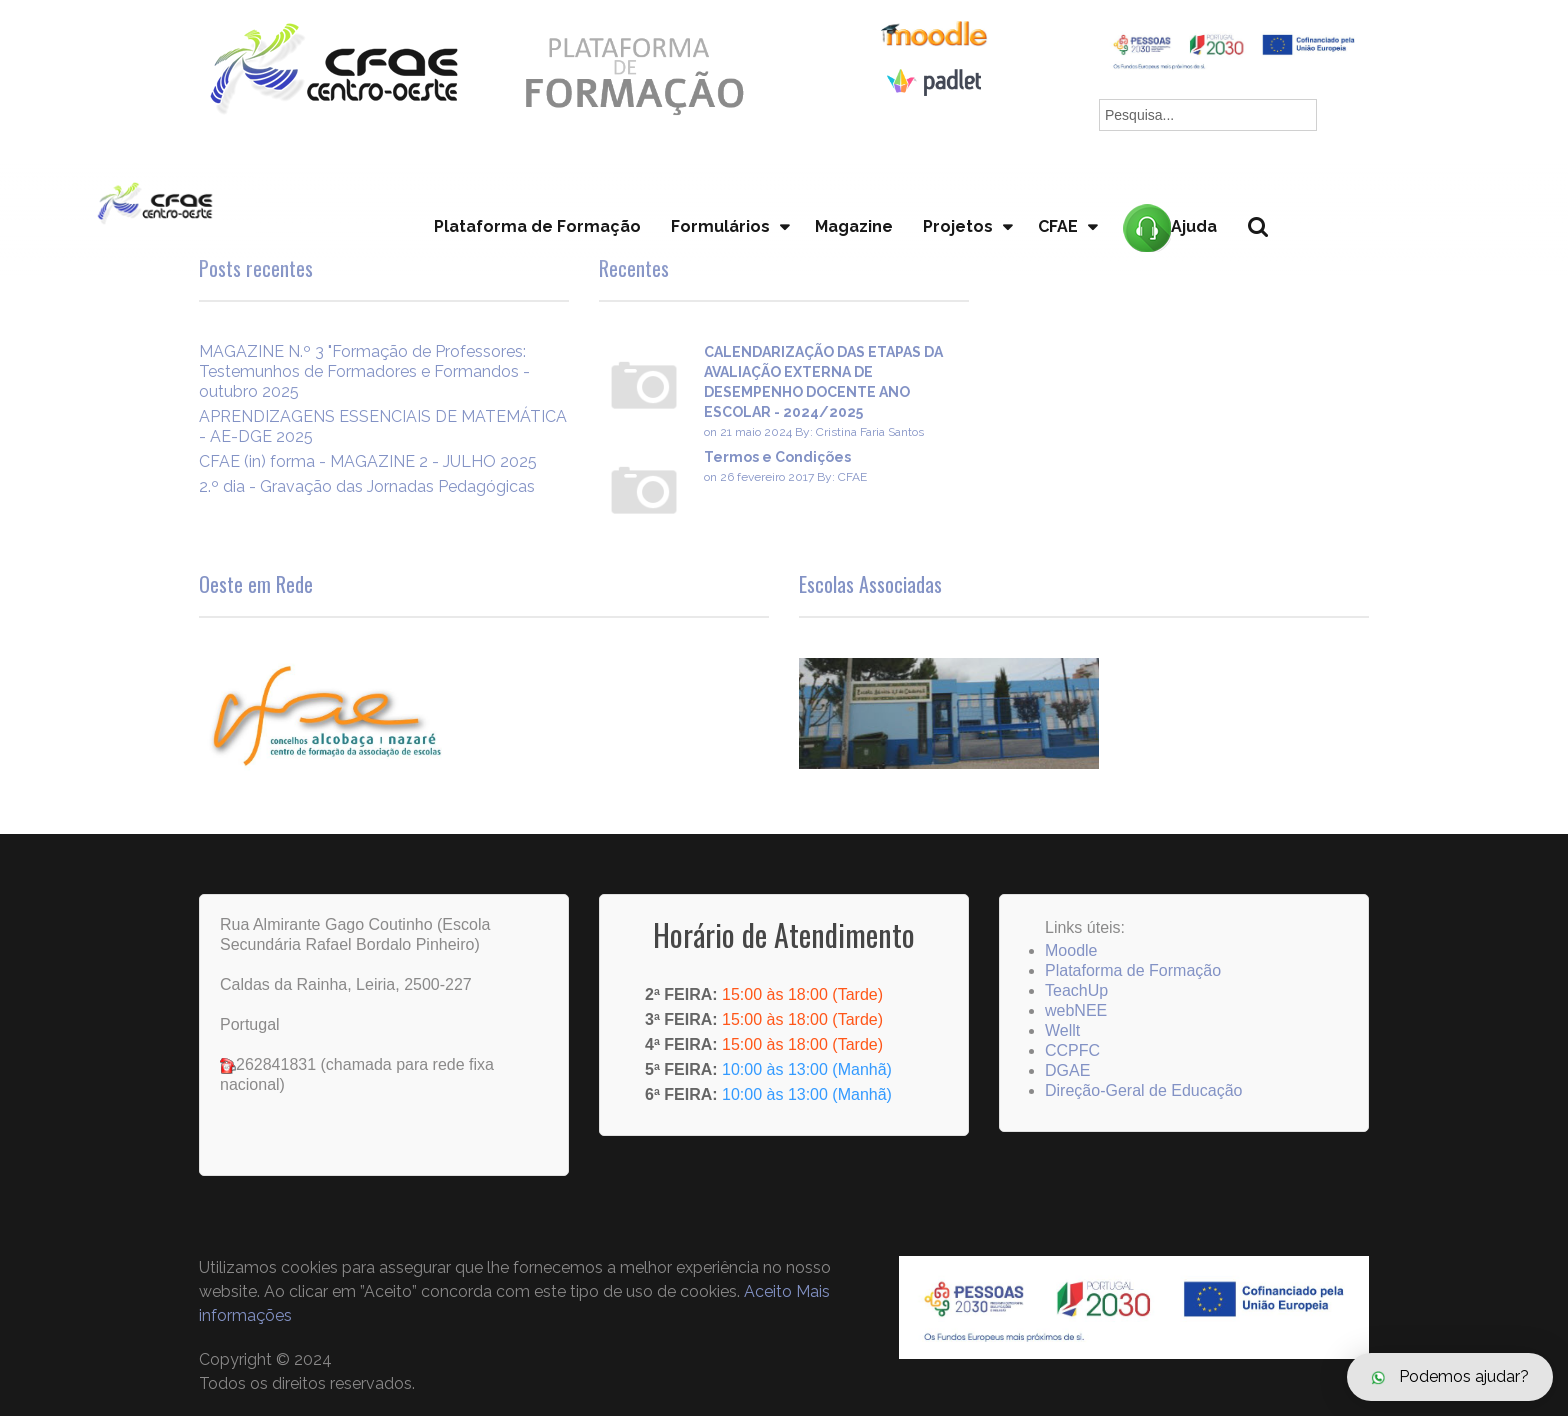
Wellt (1062, 1030)
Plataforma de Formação (537, 226)
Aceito (768, 1291)
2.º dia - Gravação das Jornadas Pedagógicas (367, 486)
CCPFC (1072, 1050)
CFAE (1058, 226)
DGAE (1067, 1070)
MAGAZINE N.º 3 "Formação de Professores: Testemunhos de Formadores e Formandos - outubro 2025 (364, 371)
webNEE (1076, 1010)
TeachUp (1076, 990)
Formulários (720, 226)
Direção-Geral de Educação (1143, 1090)
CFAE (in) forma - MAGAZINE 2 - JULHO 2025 (368, 461)
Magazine (854, 226)
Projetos (958, 226)
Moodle (1071, 950)
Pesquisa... (1269, 260)
